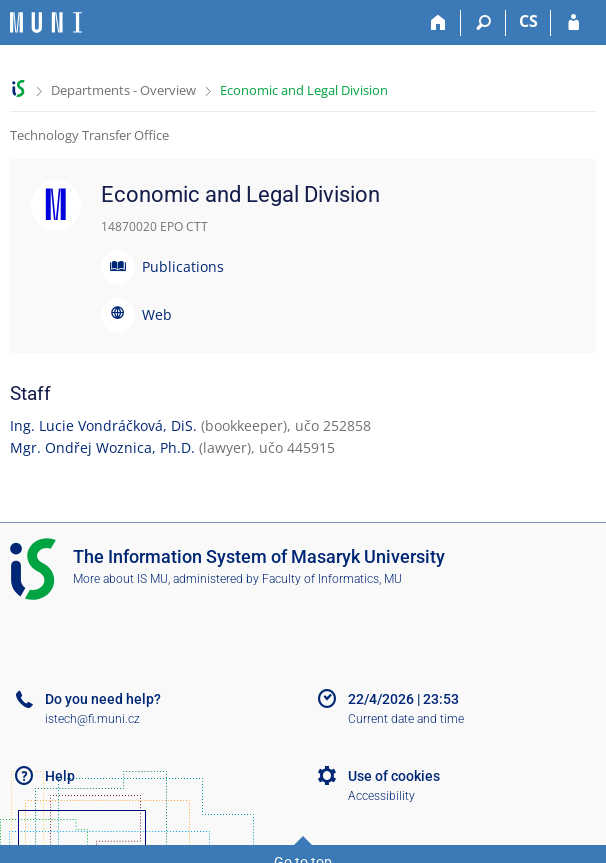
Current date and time (406, 719)
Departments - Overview (123, 90)
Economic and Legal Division (304, 90)
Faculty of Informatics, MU (332, 579)
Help (60, 776)
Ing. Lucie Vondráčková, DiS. (103, 425)
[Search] (483, 23)
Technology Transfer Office (89, 135)
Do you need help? (103, 699)
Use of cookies (394, 776)
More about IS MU (120, 579)
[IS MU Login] (573, 23)
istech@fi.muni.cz (92, 719)
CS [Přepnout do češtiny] (528, 21)
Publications (183, 266)
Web (157, 314)
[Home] (438, 23)
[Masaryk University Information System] (46, 22)
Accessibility (381, 796)
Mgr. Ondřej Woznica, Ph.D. (102, 447)
